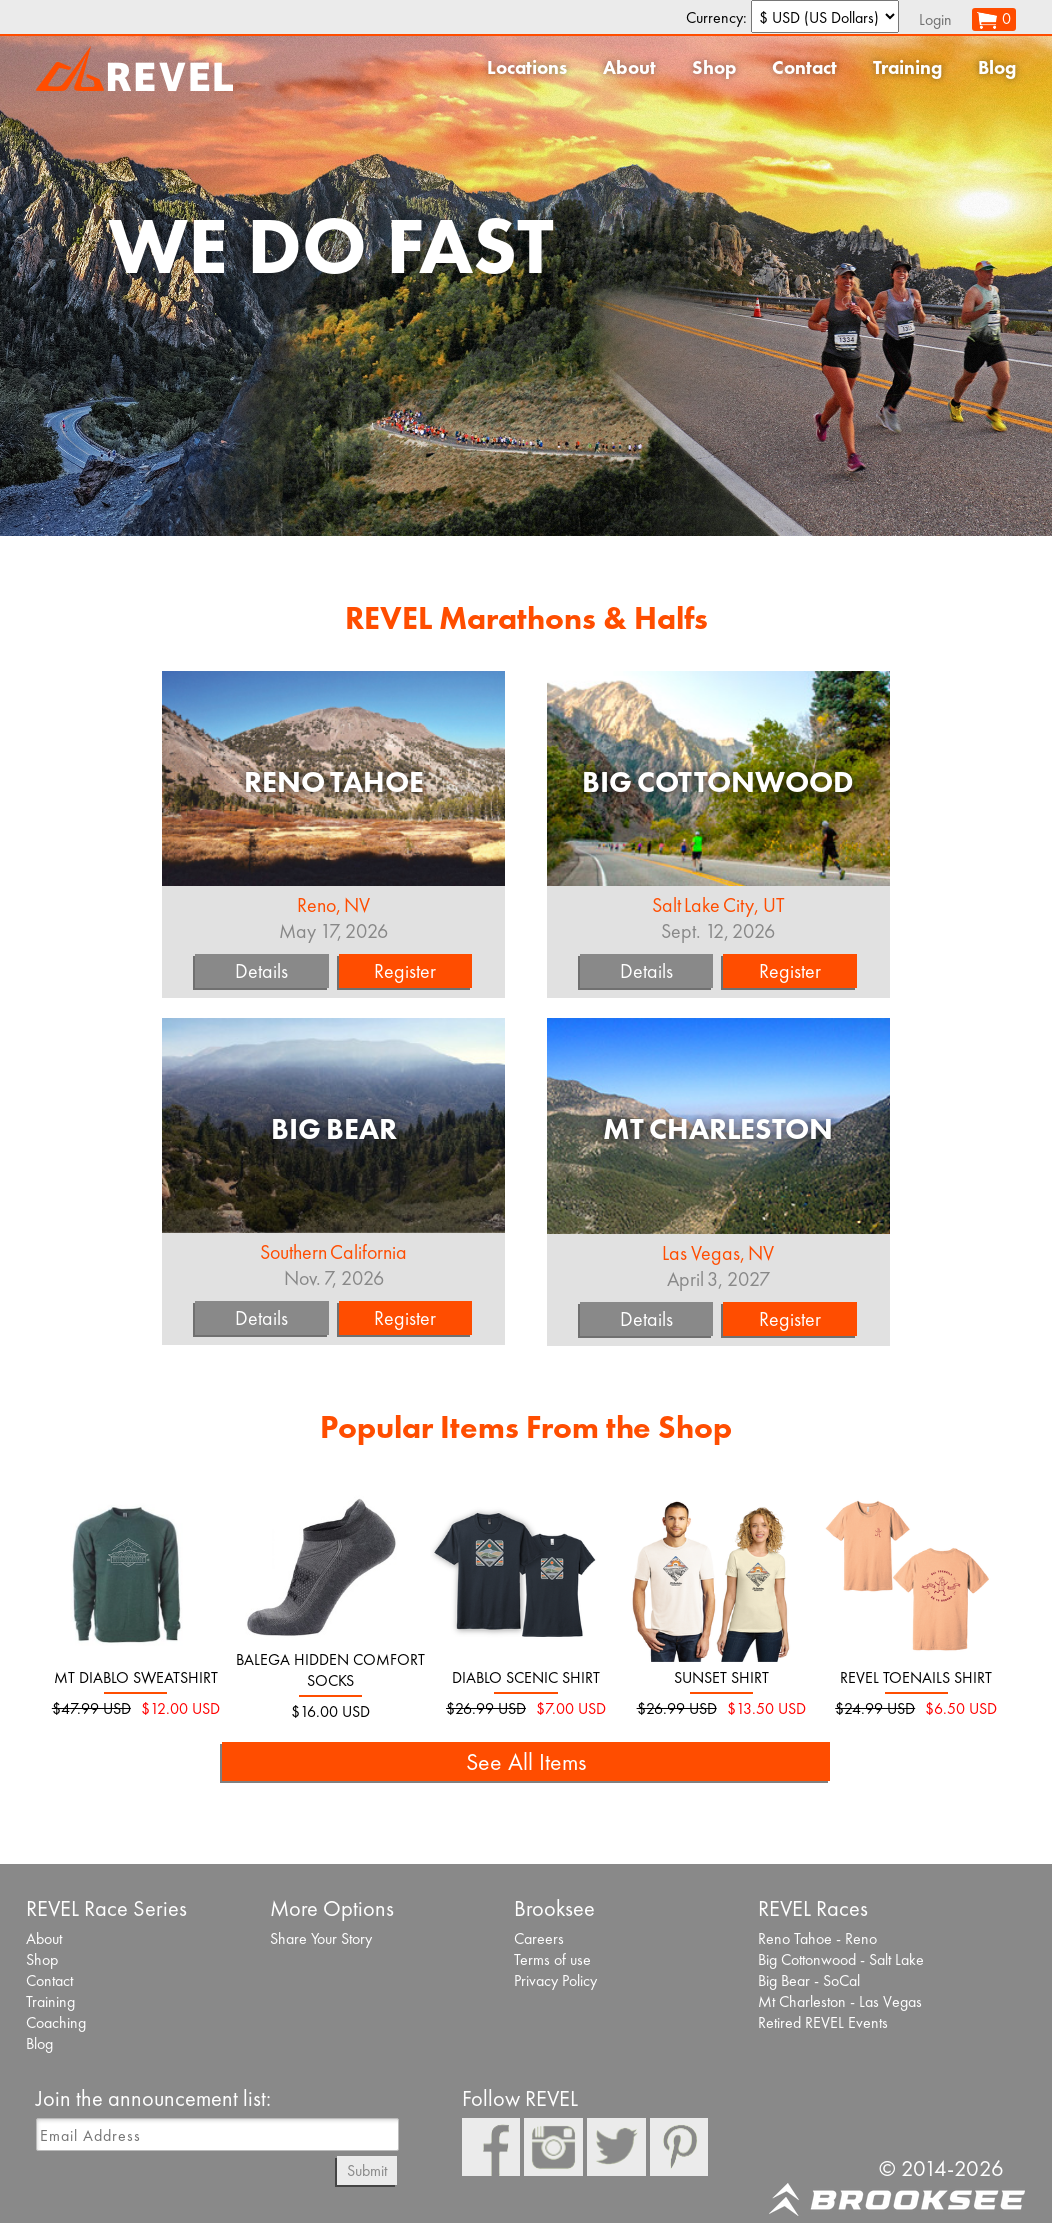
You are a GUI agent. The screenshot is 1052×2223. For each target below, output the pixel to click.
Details (261, 971)
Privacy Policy (555, 1980)
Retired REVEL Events (823, 2022)
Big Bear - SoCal (809, 1980)
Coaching (56, 2022)
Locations (527, 67)
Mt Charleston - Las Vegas (840, 2001)
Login (935, 19)
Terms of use (552, 1959)
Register (405, 971)
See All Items (526, 1761)
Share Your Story (321, 1938)
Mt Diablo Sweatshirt (136, 1677)
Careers (539, 1938)
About (629, 67)
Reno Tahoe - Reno (817, 1938)
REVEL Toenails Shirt (916, 1677)
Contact (804, 67)
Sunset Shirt (721, 1677)
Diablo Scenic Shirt (526, 1677)
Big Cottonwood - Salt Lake (841, 1959)
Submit (367, 2170)
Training (907, 67)
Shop (714, 67)
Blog (997, 67)
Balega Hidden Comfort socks (330, 1670)
